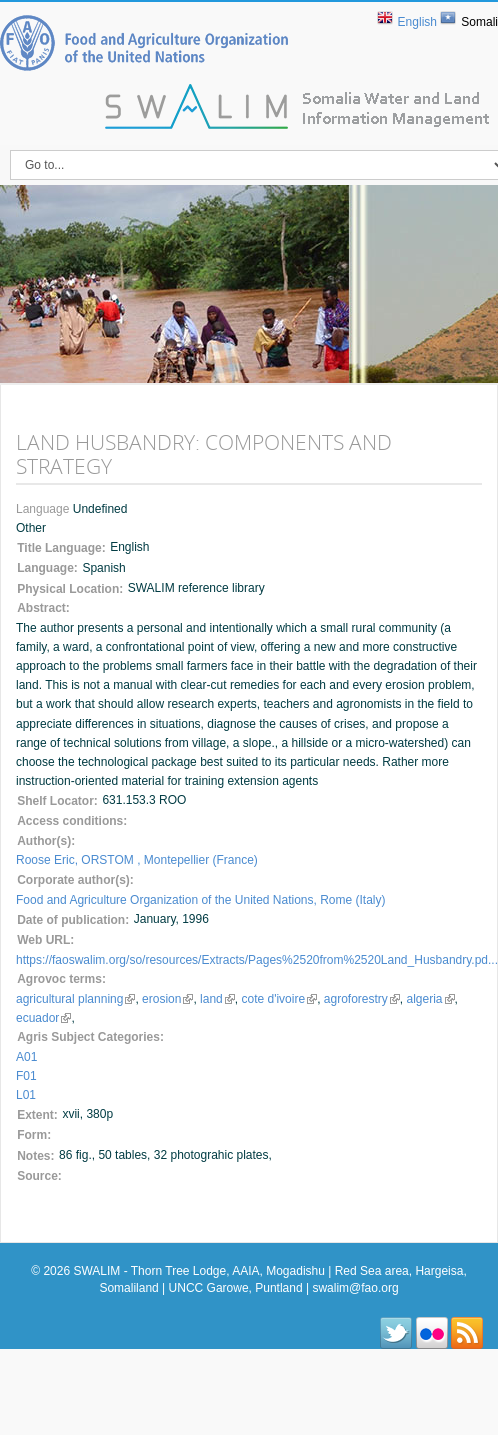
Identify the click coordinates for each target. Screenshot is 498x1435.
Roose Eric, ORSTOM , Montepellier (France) (137, 860)
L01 (26, 1095)
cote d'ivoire (279, 999)
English (417, 22)
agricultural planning (75, 999)
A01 (26, 1057)
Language (44, 509)
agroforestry (362, 999)
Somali (479, 22)
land (217, 999)
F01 (26, 1076)
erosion (167, 999)
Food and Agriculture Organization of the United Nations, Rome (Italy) (201, 900)
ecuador (43, 1018)
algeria (431, 999)
